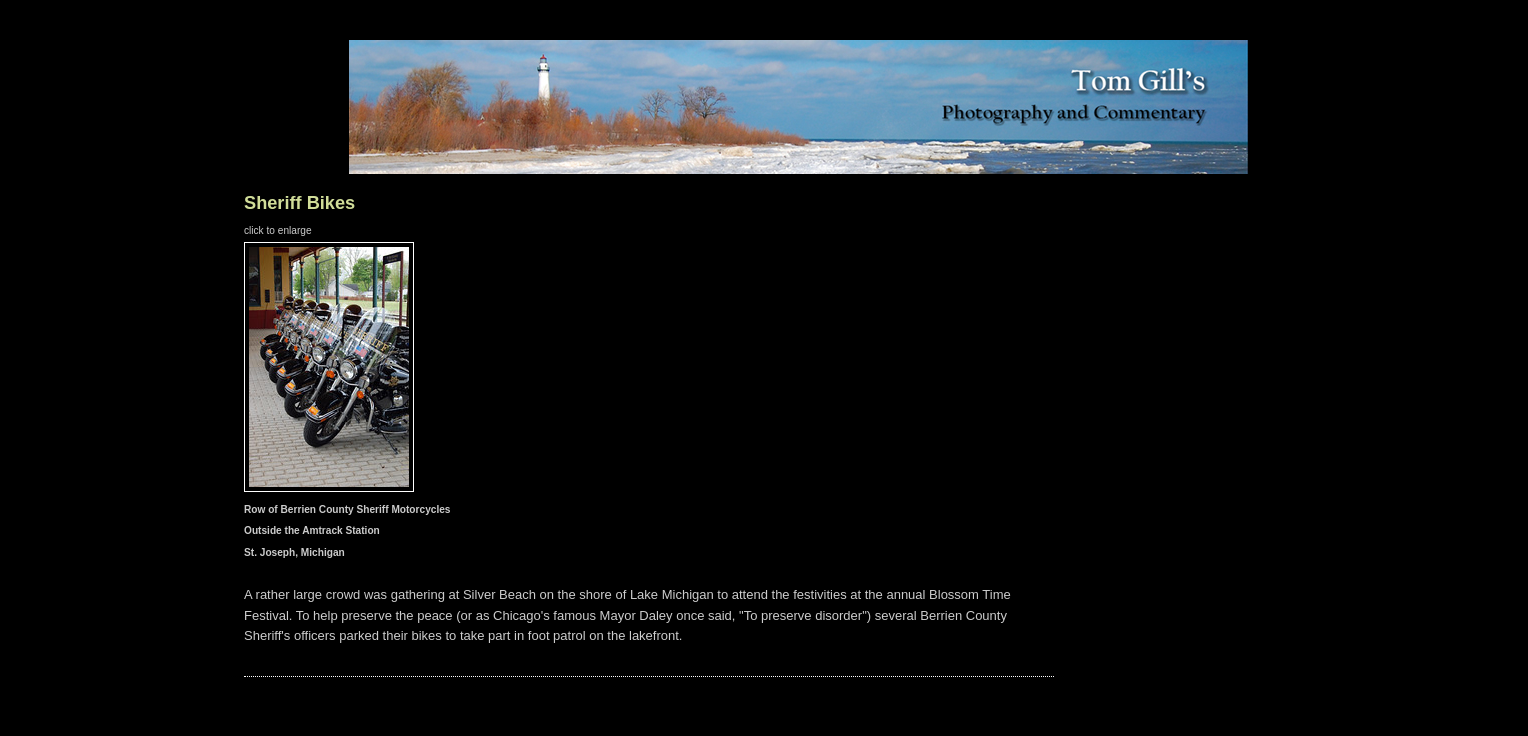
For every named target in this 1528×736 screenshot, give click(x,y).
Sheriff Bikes (299, 203)
